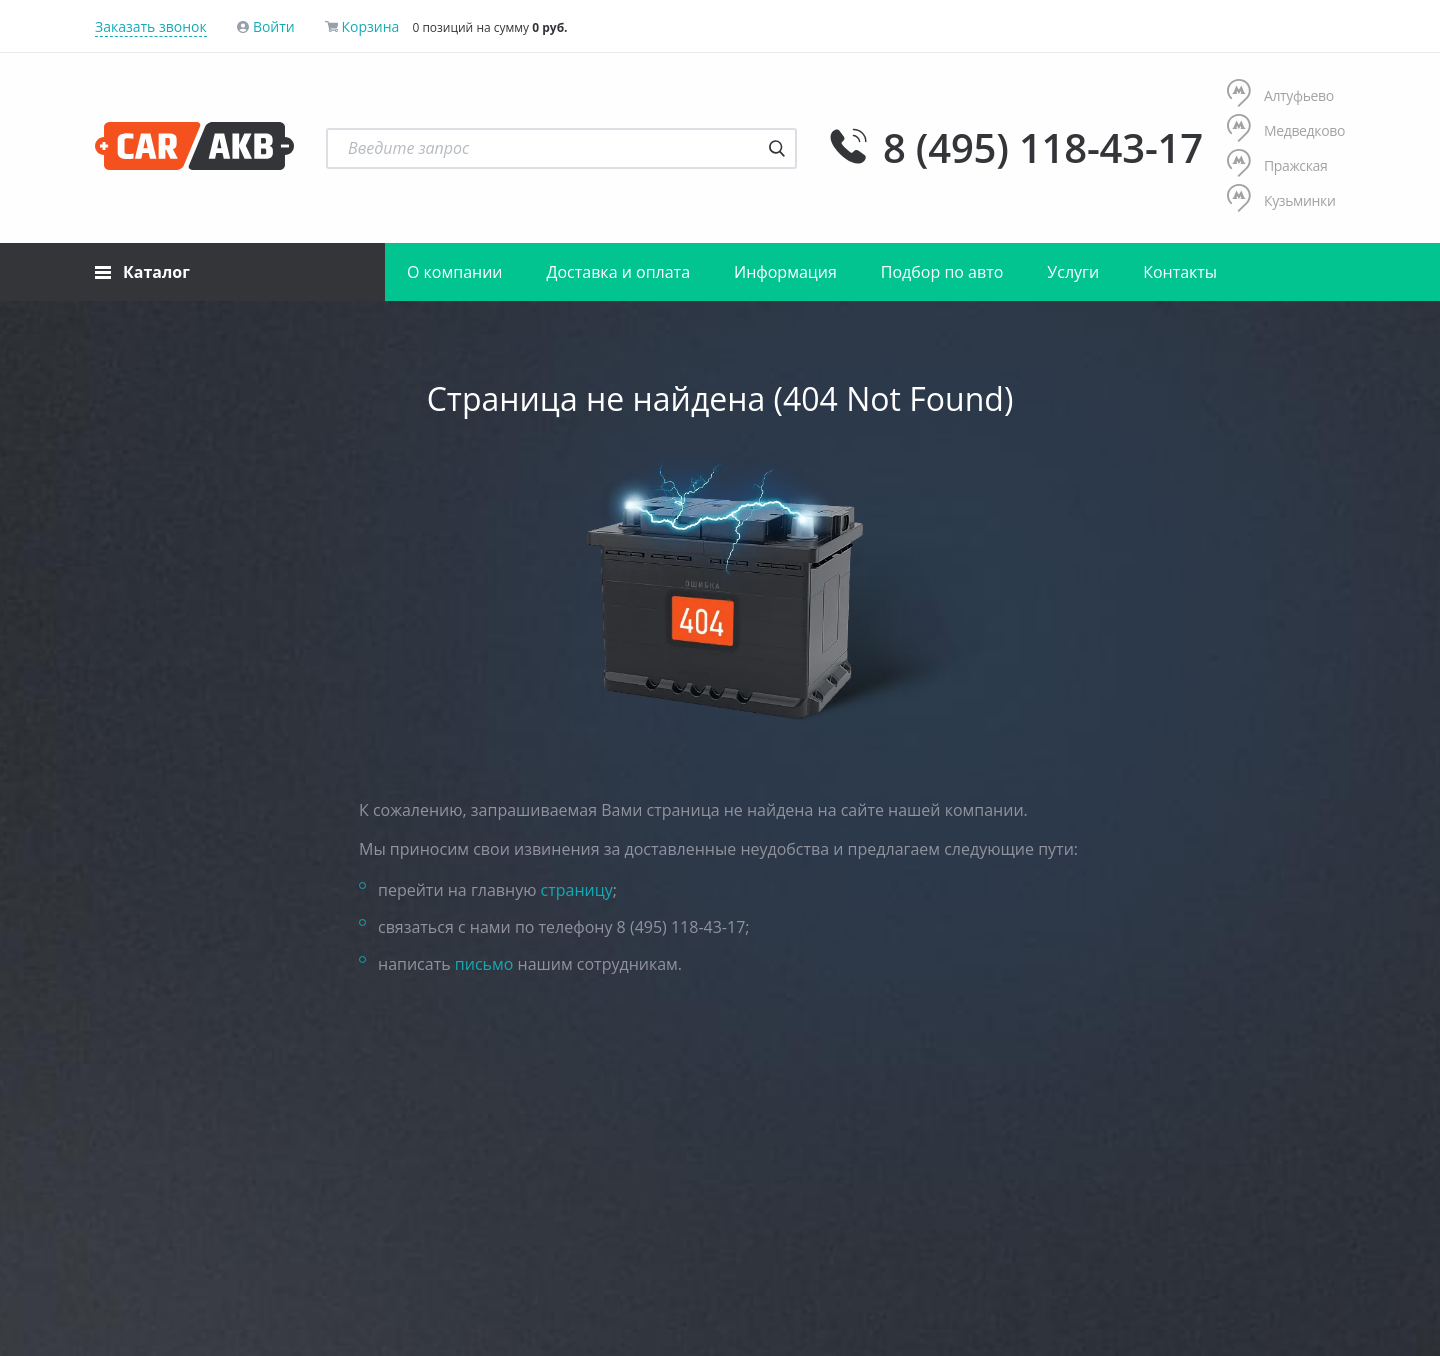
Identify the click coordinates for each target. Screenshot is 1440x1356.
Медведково (1286, 130)
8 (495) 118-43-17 (1043, 148)
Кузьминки (1281, 200)
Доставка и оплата (619, 272)
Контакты (1180, 272)
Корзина (370, 26)
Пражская (1277, 165)
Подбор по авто (942, 272)
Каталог (142, 272)
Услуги (1073, 272)
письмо (484, 964)
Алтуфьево (1280, 95)
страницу (577, 890)
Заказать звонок (151, 26)
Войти (274, 26)
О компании (455, 272)
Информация (785, 272)
